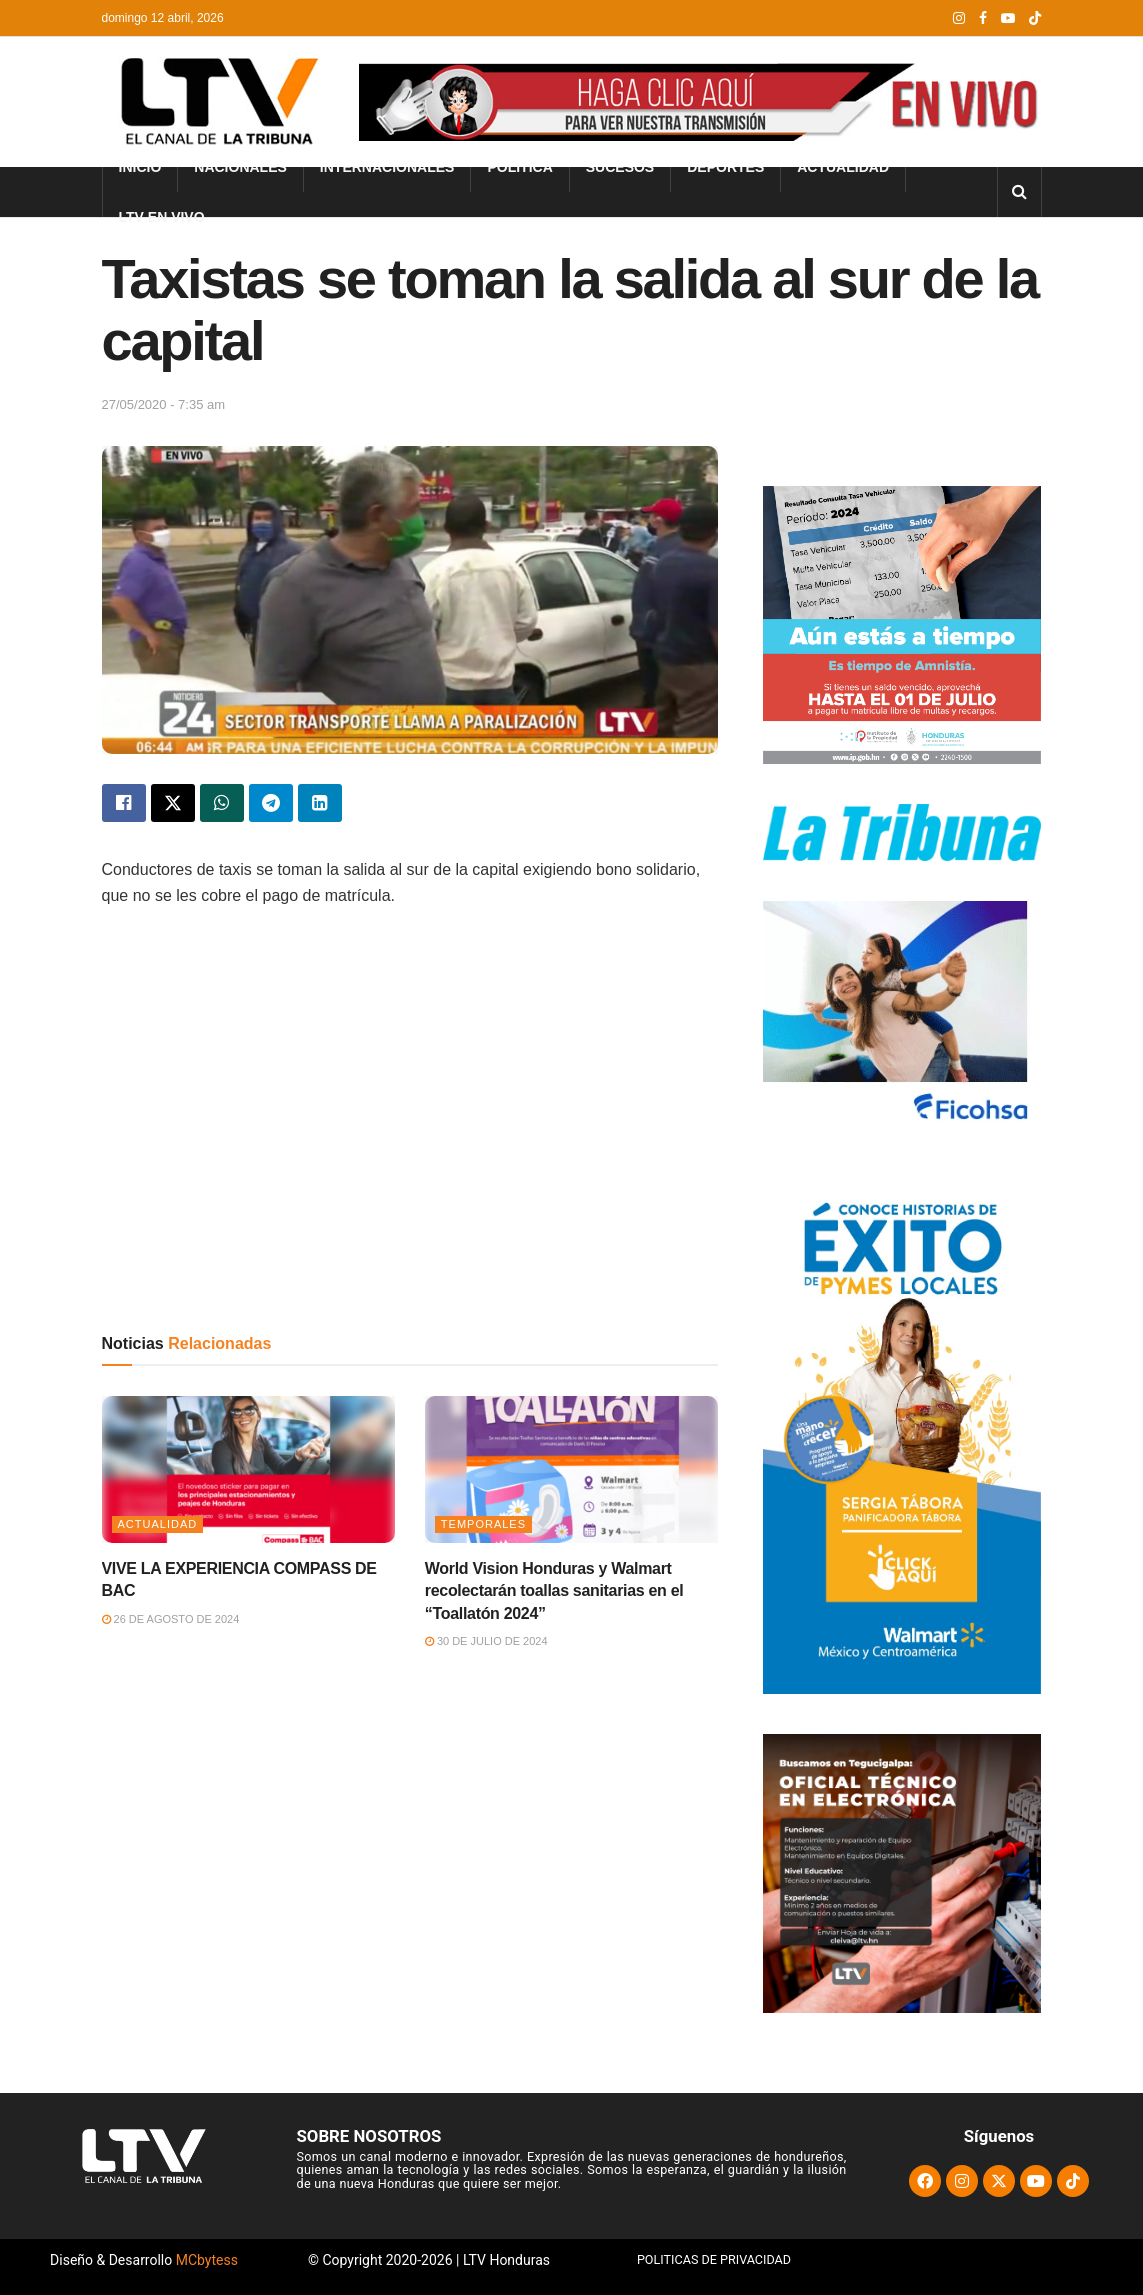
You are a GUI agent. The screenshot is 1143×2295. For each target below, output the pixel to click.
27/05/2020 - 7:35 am (164, 404)
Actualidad (843, 167)
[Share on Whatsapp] (222, 803)
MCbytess (207, 2260)
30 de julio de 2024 (486, 1641)
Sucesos (620, 167)
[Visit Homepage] (216, 102)
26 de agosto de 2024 (171, 1619)
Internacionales (387, 167)
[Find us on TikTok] (1035, 19)
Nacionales (240, 167)
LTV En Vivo (162, 217)
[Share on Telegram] (271, 803)
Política (519, 167)
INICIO (140, 167)
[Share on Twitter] (173, 803)
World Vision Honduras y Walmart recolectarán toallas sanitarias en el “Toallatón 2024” (554, 1591)
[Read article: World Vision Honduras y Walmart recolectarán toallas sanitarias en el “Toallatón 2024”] (571, 1469)
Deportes (725, 167)
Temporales (483, 1524)
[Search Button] (1019, 192)
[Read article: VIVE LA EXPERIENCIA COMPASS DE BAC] (248, 1469)
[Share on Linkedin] (320, 803)
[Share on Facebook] (124, 803)
